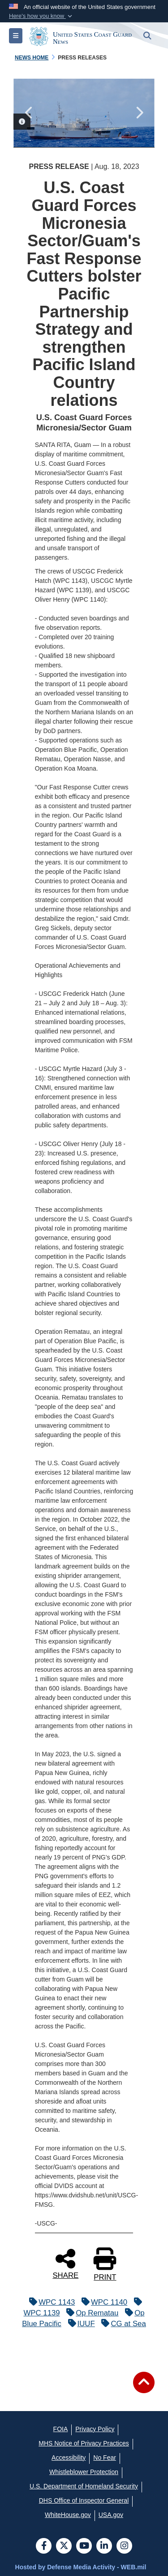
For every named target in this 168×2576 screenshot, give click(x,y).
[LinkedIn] (104, 2546)
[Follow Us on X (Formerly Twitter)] (64, 2546)
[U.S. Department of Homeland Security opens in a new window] (84, 2486)
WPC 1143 (50, 2302)
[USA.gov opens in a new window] (111, 2514)
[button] (41, 16)
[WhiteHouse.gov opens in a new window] (68, 2514)
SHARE (65, 2263)
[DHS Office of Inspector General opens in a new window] (84, 2500)
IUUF (79, 2323)
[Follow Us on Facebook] (44, 2546)
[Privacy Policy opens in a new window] (94, 2429)
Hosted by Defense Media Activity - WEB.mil (80, 2567)
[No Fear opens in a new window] (104, 2457)
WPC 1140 (102, 2302)
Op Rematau (90, 2313)
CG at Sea (121, 2323)
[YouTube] (84, 2546)
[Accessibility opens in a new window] (69, 2457)
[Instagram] (124, 2546)
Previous (29, 113)
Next (139, 113)
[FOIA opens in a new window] (60, 2429)
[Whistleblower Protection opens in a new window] (83, 2471)
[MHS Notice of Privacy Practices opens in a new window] (84, 2443)
